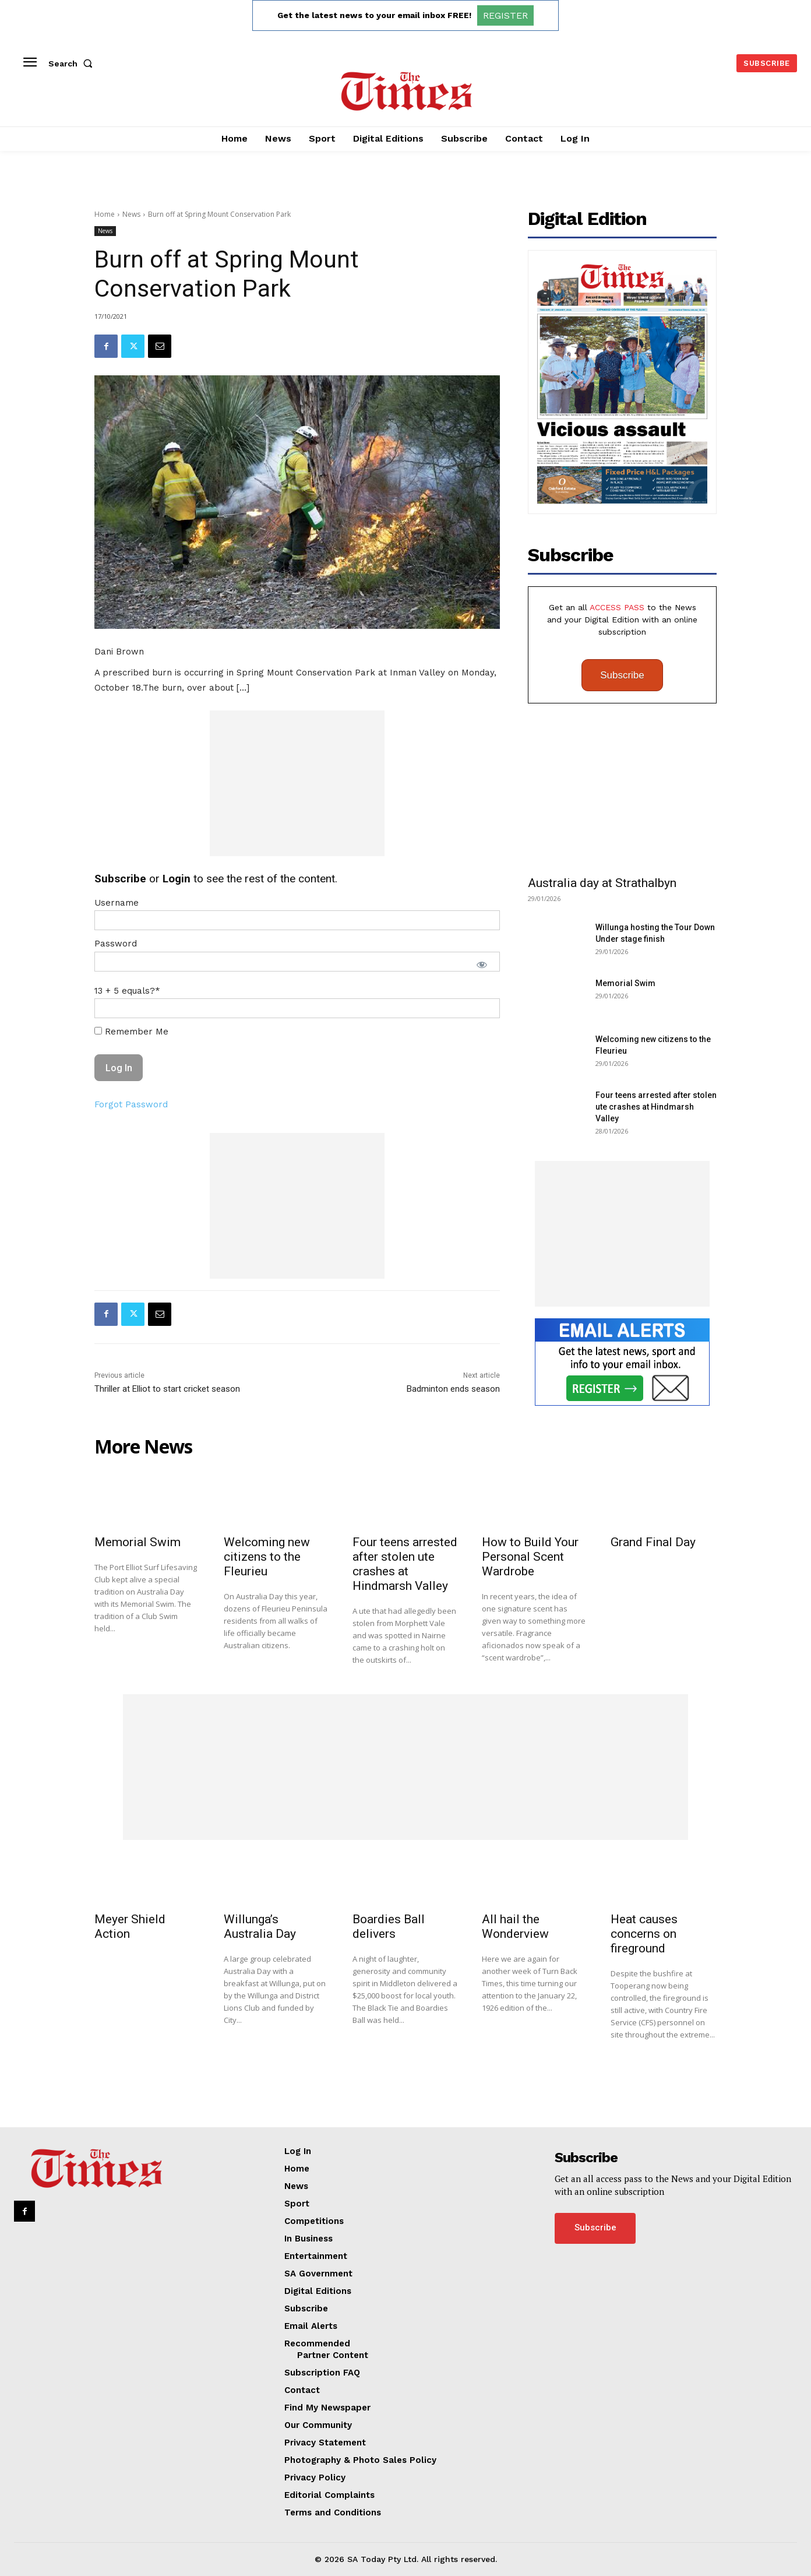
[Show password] (482, 964)
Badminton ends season (453, 1389)
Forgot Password (131, 1104)
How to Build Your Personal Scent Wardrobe (530, 1556)
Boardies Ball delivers (388, 1926)
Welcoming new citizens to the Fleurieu (267, 1556)
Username (116, 903)
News (131, 214)
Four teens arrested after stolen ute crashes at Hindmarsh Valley (656, 1106)
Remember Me (131, 1031)
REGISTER (505, 15)
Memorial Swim (625, 983)
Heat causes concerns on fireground (644, 1933)
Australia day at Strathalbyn (602, 883)
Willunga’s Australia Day (260, 1926)
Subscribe (622, 675)
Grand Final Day (653, 1542)
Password (115, 943)
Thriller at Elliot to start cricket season (167, 1389)
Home (104, 214)
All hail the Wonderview (515, 1926)
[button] (72, 63)
